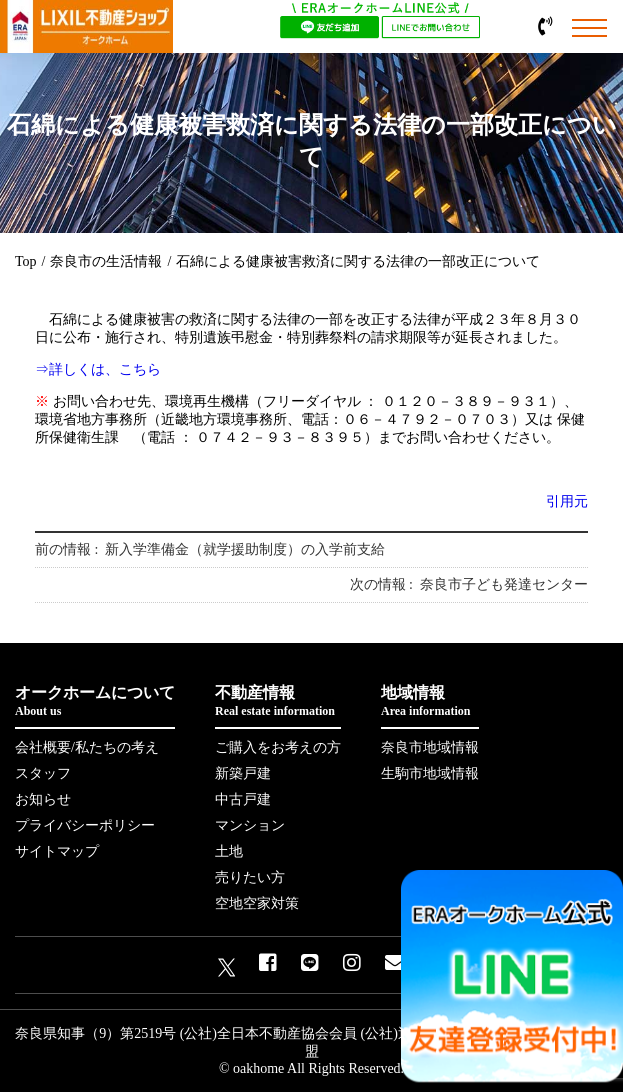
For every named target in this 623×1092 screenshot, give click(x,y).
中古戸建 (243, 799)
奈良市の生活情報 (106, 261)
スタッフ (43, 773)
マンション (250, 825)
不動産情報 (278, 701)
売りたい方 (250, 877)
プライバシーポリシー (85, 825)
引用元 (567, 501)
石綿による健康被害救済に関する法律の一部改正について (358, 261)
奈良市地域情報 (430, 747)
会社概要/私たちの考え (87, 747)
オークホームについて (95, 701)
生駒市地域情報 (430, 773)
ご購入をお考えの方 (278, 747)
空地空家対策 (257, 903)
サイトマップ (57, 851)
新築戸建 (243, 773)
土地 (229, 851)
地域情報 (430, 701)
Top (26, 261)
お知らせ (43, 799)
